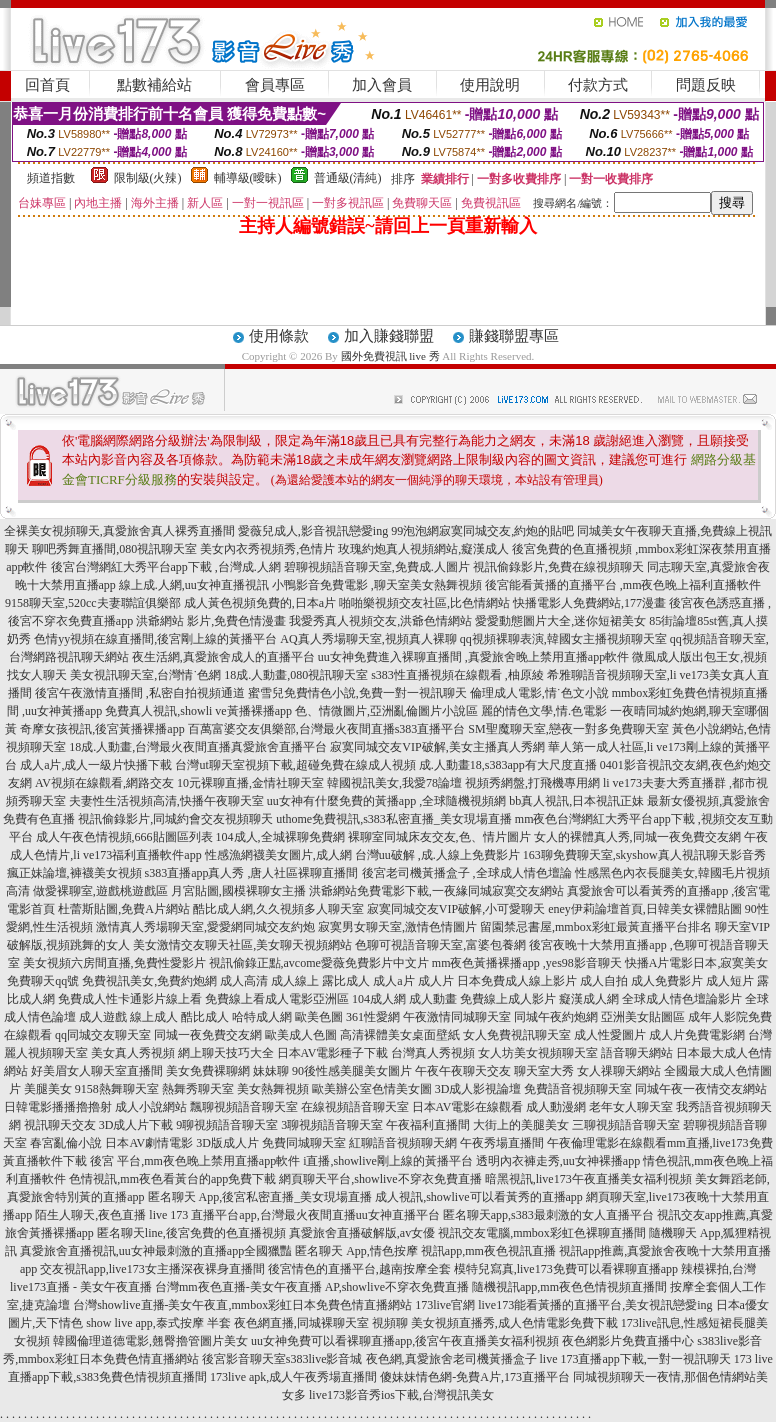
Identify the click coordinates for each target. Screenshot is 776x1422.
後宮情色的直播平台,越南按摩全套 (359, 1269)
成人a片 (393, 981)
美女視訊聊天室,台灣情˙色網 (145, 675)
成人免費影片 (667, 981)
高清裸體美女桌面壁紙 (400, 1035)
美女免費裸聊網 (208, 1071)
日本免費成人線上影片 (517, 981)
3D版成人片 (227, 1143)
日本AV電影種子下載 (333, 1053)
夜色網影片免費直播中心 (628, 1341)
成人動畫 (433, 999)
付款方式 (598, 85)
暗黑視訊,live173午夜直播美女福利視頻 (588, 1179)
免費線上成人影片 (508, 999)
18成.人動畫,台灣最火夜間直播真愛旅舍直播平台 (198, 747)
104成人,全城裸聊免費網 (280, 837)
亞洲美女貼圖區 (643, 1017)
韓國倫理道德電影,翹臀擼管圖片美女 (150, 1341)
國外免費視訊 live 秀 (390, 356)
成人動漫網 (556, 1107)
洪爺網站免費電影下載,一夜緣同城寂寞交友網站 (436, 891)
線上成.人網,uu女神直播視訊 (194, 585)
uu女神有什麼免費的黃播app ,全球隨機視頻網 (386, 801)
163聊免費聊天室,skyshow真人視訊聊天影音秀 (644, 855)
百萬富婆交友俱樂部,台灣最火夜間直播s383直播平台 (327, 729)
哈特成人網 (262, 1017)
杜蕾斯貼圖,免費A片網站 (124, 909)
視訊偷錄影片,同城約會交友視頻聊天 (175, 819)
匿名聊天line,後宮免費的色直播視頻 (191, 1233)
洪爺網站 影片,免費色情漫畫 (211, 621)
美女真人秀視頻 (133, 1053)
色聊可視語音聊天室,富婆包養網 (440, 945)
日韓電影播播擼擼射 (58, 1107)
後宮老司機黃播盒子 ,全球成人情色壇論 (467, 873)
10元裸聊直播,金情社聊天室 (250, 783)
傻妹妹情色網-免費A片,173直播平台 (475, 1377)
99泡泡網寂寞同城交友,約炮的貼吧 (482, 531)
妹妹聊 (271, 1071)
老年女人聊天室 (631, 1107)
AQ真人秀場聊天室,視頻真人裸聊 (368, 639)
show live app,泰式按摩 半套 (158, 1323)
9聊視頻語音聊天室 (227, 1125)
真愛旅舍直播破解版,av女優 (362, 1233)
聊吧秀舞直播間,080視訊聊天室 (114, 549)
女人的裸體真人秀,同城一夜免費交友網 (637, 837)
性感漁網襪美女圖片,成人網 (278, 855)
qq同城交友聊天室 (103, 1035)
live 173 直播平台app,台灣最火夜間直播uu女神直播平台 (294, 1215)
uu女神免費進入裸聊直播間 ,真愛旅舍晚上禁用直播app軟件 (473, 657)
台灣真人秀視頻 (433, 1053)
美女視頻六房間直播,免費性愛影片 (114, 963)
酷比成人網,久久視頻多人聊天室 (278, 909)
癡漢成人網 (589, 999)
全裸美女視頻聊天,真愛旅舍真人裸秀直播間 (119, 531)
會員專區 (275, 85)
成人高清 (244, 981)
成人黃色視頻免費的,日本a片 (260, 603)
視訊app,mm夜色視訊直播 (488, 1251)
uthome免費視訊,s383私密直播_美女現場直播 (394, 819)
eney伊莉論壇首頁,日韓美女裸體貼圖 (645, 909)
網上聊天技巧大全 (226, 1053)
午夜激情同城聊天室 (457, 1017)
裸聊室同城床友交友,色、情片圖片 (439, 837)
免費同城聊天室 (304, 1143)
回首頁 (47, 85)
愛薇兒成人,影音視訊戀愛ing (313, 531)
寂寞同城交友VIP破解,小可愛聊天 (456, 909)
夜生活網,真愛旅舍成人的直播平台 (223, 657)
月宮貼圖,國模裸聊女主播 (238, 891)
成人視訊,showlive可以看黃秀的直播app (479, 1197)
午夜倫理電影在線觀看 (607, 1143)
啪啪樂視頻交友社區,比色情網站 (424, 603)
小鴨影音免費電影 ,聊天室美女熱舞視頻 (377, 585)
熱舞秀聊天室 (198, 1089)
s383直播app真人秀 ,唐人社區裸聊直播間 (252, 873)
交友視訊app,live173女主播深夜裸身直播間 (152, 1269)
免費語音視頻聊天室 (578, 1089)
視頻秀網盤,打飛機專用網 (532, 783)
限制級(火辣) (148, 178)
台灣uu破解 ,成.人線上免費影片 (437, 855)
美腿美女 (48, 1089)
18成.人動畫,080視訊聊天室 (296, 675)
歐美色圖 (319, 1017)
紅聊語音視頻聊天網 (403, 1143)
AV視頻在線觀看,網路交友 (104, 783)
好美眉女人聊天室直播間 (97, 1071)
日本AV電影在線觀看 (468, 1107)
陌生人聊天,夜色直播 (90, 1215)
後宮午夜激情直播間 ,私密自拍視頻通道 (140, 693)
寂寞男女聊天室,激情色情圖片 (397, 927)
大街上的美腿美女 (521, 1125)
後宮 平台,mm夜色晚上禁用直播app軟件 (195, 1161)
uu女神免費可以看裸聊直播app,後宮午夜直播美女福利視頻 (405, 1341)
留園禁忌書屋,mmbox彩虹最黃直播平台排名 (596, 927)
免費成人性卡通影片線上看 (130, 999)
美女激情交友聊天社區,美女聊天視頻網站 (242, 945)
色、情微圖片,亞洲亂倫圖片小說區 (386, 711)
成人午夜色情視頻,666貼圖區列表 (124, 837)
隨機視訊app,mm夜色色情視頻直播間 (569, 1287)
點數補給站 (154, 85)
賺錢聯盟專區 (514, 336)
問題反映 (706, 85)
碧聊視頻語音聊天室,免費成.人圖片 (377, 567)
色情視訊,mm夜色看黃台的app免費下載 (172, 1179)
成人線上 (295, 981)
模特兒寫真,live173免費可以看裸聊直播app (566, 1269)
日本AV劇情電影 (149, 1143)
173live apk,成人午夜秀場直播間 (293, 1377)
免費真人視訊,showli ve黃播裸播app (198, 711)
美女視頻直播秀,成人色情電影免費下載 (514, 1323)
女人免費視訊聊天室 (517, 1035)
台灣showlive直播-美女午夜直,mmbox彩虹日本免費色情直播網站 (242, 1305)
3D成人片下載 (136, 1125)
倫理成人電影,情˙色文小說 (539, 693)
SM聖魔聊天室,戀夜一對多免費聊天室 (568, 729)
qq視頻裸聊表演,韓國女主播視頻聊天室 (563, 639)
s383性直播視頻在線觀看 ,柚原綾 (457, 675)
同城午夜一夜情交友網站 (701, 1089)
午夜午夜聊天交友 (463, 1071)
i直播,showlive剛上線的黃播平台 (388, 1161)
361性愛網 (373, 1017)
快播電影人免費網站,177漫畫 (589, 603)
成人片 (436, 981)
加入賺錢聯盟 (389, 336)
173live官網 (445, 1305)
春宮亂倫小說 (66, 1143)
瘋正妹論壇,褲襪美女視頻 (74, 873)
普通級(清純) (348, 178)
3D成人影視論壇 (478, 1089)
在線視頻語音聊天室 (355, 1107)
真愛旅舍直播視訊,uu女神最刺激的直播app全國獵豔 (156, 1251)
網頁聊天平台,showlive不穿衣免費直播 (380, 1179)
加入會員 (382, 85)
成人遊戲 (103, 1017)
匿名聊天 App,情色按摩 (356, 1251)
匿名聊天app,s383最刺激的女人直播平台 (548, 1215)
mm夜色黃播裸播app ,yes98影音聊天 (527, 963)
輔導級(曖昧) (248, 178)
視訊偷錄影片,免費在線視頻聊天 (558, 567)
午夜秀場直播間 (502, 1143)
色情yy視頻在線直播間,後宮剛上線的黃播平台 (155, 639)
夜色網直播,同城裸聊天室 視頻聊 (321, 1323)
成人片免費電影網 (697, 1035)
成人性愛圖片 (610, 1035)
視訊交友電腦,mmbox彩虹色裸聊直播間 (542, 1233)
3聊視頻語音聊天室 (332, 1125)
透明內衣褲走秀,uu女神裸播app (558, 1161)
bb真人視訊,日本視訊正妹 (576, 801)
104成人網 (379, 999)
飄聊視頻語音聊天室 (244, 1107)
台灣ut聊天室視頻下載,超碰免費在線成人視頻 (295, 765)
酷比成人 (205, 1017)
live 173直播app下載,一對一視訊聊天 (635, 1359)
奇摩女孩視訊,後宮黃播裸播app (102, 729)
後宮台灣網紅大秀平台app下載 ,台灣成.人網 (166, 567)
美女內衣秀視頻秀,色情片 (267, 549)
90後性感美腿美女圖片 (352, 1071)
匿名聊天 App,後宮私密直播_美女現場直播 (260, 1197)
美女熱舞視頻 (273, 1089)
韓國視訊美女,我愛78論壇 (394, 783)
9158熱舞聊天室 (117, 1089)
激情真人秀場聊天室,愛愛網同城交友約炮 (205, 927)
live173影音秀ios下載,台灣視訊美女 (401, 1395)
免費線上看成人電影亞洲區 (277, 999)
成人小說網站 (151, 1107)
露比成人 (346, 981)
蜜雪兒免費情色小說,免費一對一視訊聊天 (357, 693)
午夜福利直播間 (428, 1125)
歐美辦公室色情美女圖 (372, 1089)
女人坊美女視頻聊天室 (538, 1053)
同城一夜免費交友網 (208, 1035)
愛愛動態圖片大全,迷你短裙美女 (560, 621)
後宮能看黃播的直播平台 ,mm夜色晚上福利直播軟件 (623, 585)
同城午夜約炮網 (556, 1017)
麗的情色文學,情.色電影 (544, 711)
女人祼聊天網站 (619, 1071)
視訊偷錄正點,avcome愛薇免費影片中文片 (319, 963)
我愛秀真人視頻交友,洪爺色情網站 (380, 621)
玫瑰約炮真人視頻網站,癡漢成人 (423, 549)
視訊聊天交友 (60, 1125)
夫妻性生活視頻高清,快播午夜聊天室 (166, 801)
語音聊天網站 (637, 1053)
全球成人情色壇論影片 (682, 999)
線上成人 (154, 1017)
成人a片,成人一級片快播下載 (96, 765)
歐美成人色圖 (301, 1035)
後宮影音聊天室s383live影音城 (282, 1359)
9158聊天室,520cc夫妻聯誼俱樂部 (93, 603)
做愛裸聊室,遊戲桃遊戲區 (100, 891)
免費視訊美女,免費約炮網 (149, 981)
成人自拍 (604, 981)
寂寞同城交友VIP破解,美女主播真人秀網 (437, 747)
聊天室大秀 (544, 1071)
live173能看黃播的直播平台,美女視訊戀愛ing (595, 1305)
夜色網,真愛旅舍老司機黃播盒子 (451, 1359)
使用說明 (490, 85)
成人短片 (730, 981)
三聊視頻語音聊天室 (626, 1125)
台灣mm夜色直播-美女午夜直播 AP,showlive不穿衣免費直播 (312, 1287)
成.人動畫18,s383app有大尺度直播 (508, 765)
